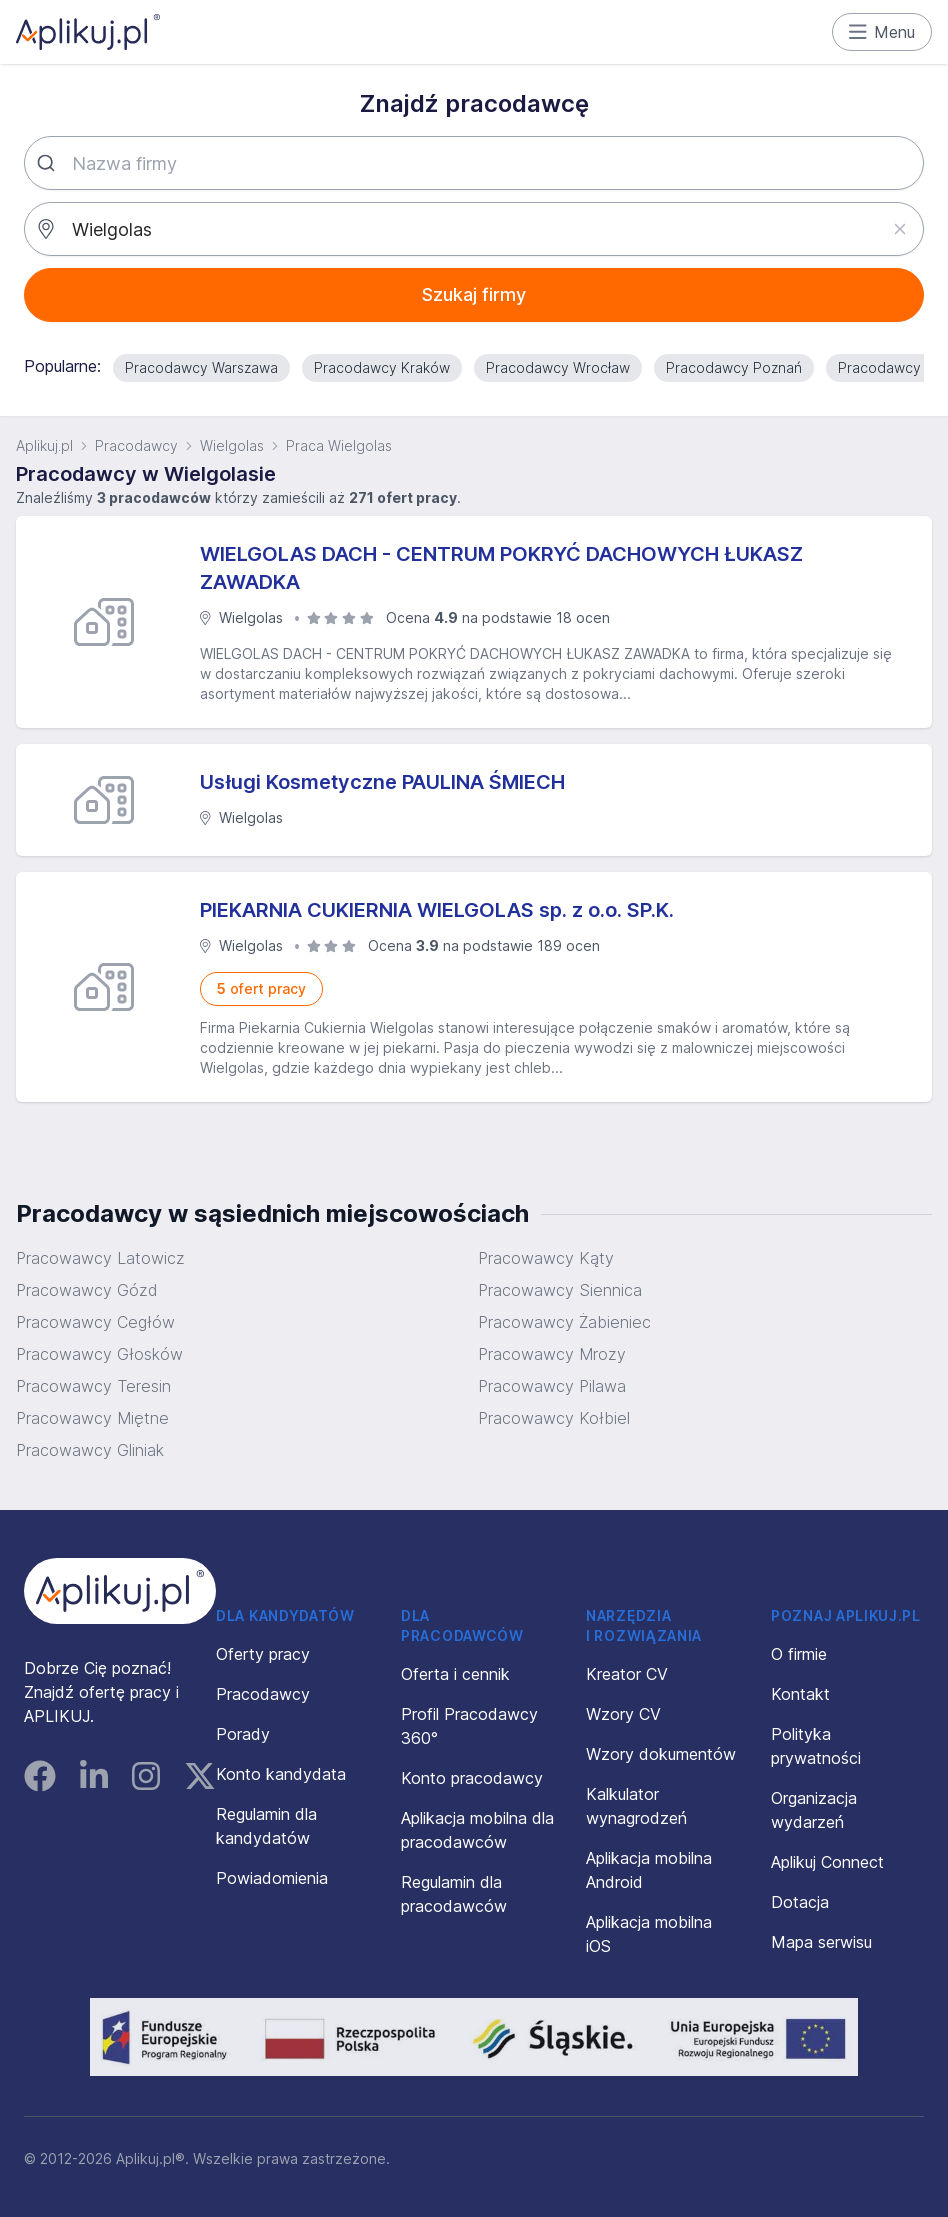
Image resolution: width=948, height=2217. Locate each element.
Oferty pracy (263, 1654)
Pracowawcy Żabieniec (564, 1322)
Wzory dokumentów (661, 1754)
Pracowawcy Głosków (99, 1354)
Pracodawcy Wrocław (558, 367)
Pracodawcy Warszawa (201, 367)
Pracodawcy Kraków (382, 367)
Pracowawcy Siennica (560, 1290)
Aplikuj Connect (827, 1862)
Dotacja (800, 1902)
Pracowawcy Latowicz (100, 1258)
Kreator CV (627, 1674)
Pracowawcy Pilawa (552, 1386)
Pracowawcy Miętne (92, 1418)
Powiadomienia (272, 1878)
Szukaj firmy (474, 294)
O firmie (799, 1654)
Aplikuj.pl (44, 445)
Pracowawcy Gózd (86, 1290)
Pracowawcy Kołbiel (554, 1418)
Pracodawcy (136, 445)
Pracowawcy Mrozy (552, 1354)
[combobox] (474, 163)
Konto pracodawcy (472, 1778)
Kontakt (800, 1694)
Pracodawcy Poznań (734, 367)
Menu (882, 32)
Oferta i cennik (455, 1674)
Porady (243, 1734)
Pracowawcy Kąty (546, 1258)
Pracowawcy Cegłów (95, 1322)
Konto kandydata (281, 1774)
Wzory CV (623, 1714)
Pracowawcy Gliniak (90, 1450)
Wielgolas (232, 445)
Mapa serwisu (821, 1942)
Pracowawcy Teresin (93, 1386)
